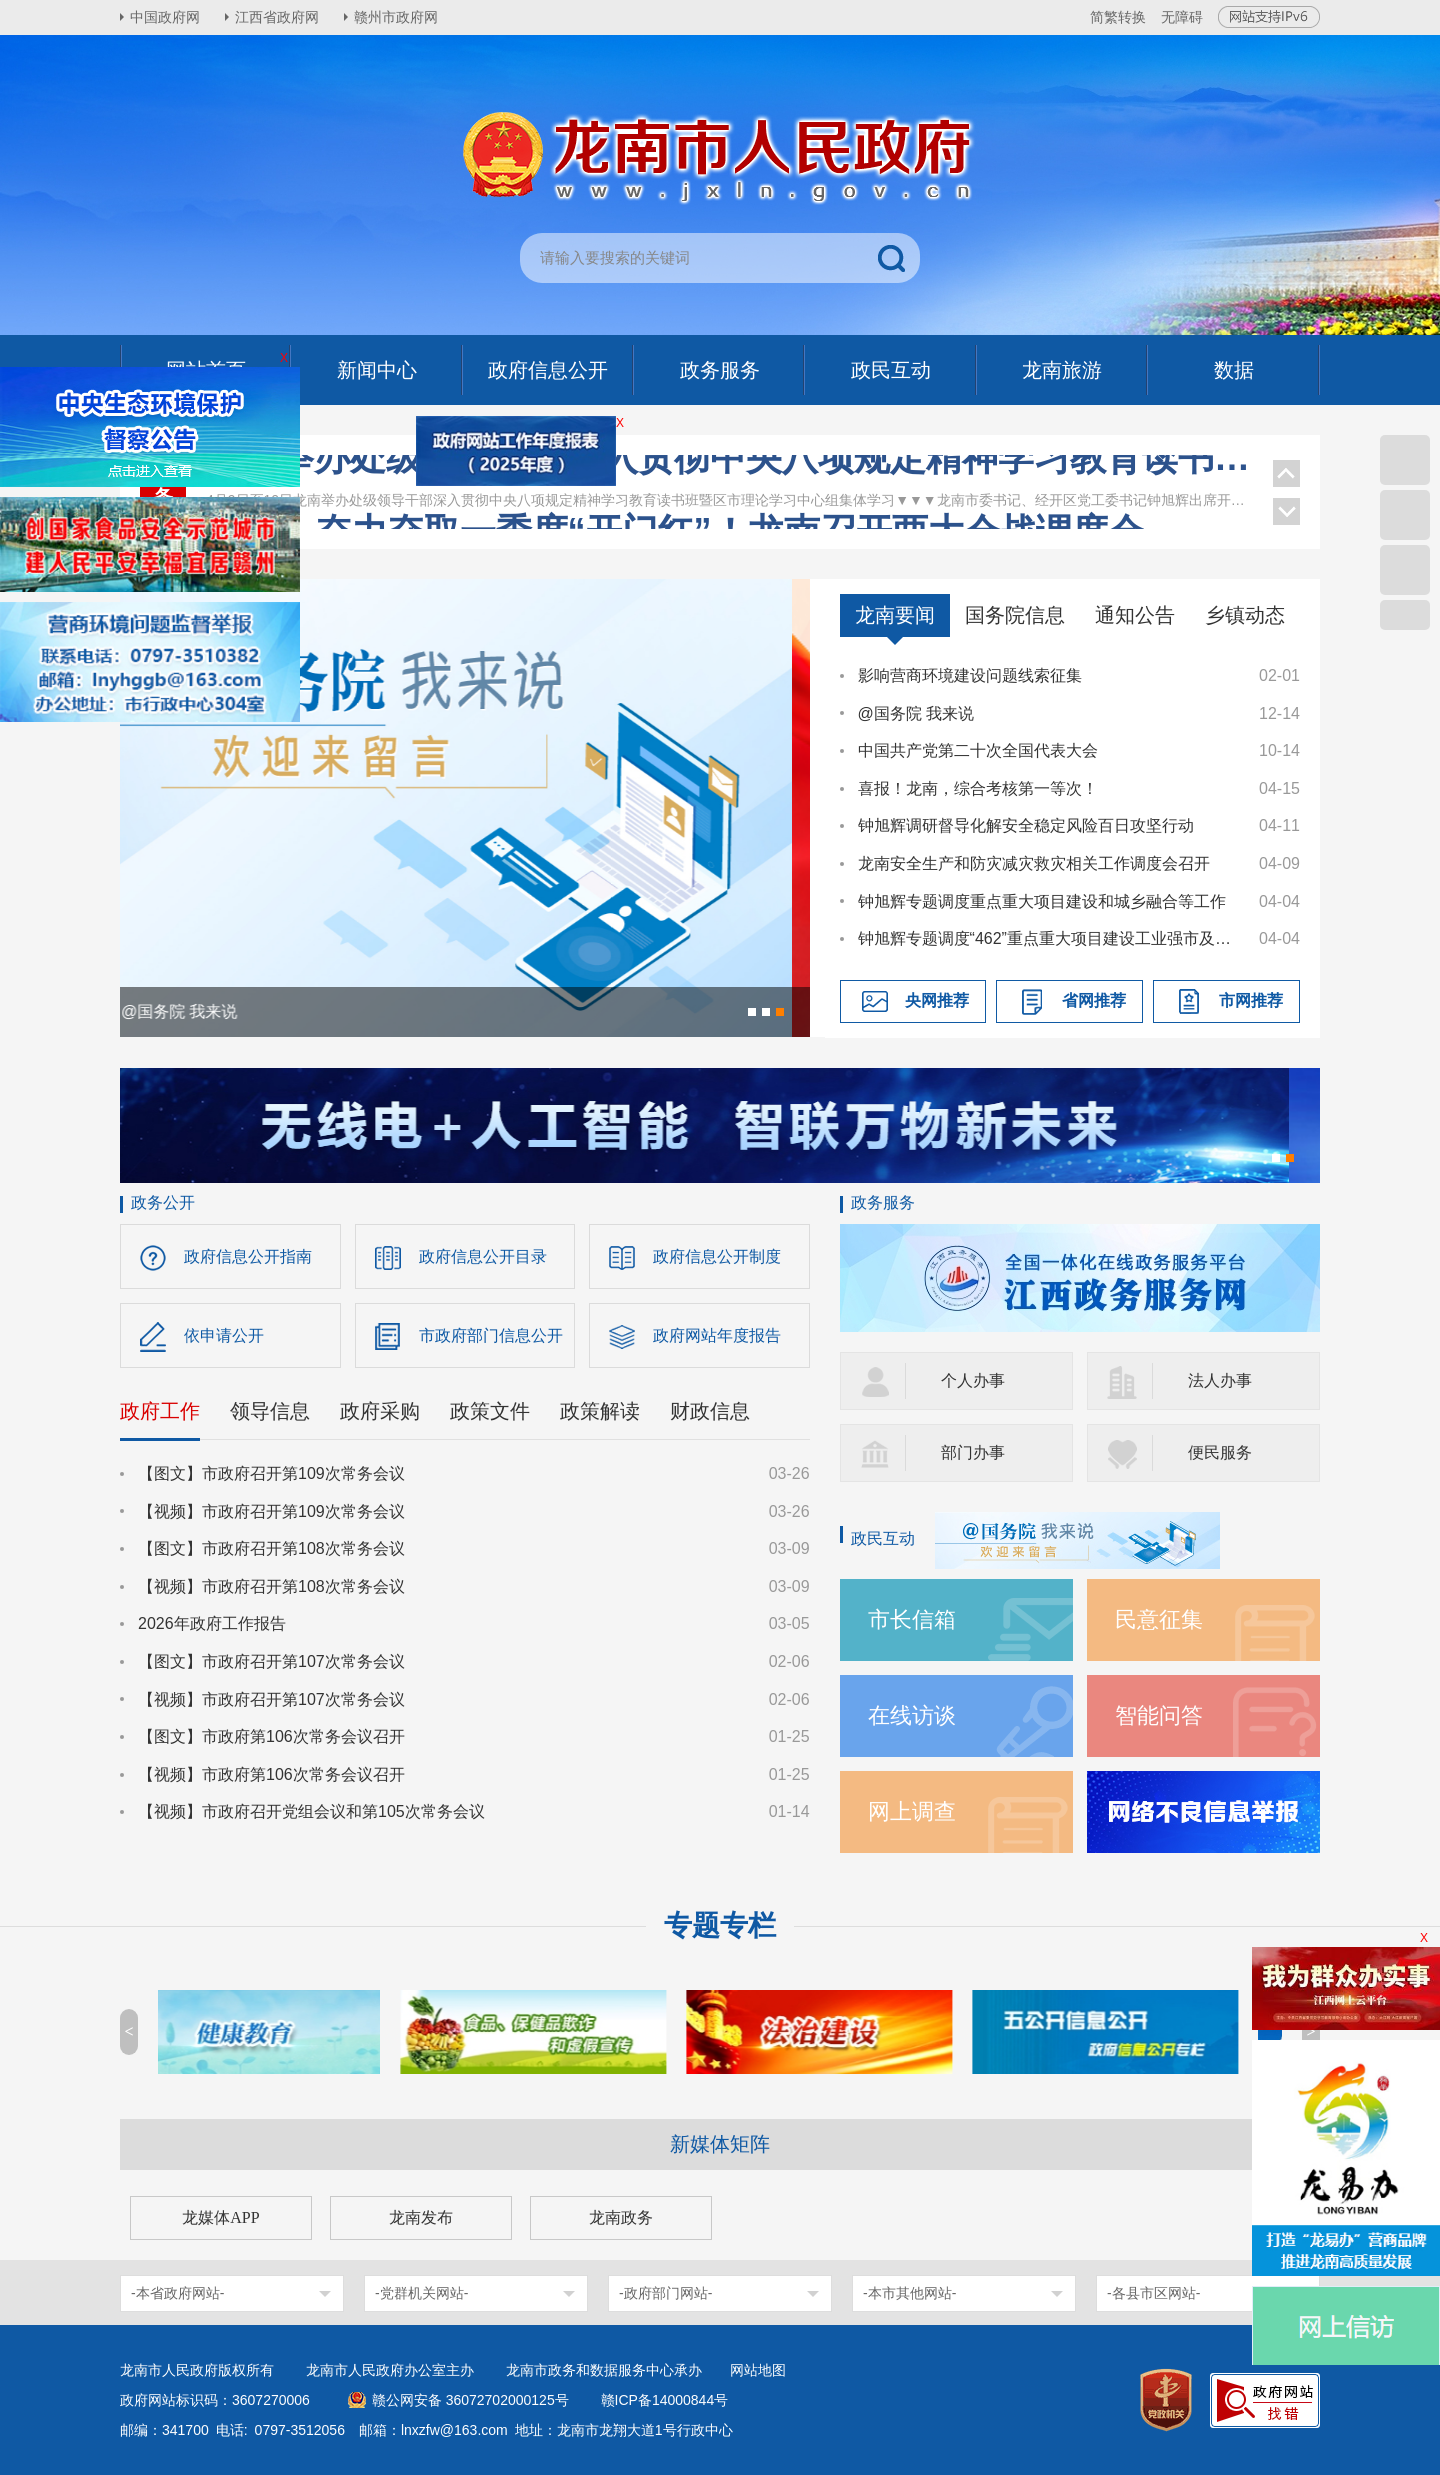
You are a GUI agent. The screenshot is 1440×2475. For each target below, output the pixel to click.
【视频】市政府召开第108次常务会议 (271, 1586)
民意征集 (1159, 1619)
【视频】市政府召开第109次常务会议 (271, 1511)
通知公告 (1135, 615)
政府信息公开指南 (248, 1256)
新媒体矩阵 (720, 2144)
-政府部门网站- (665, 2293)
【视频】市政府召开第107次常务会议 (271, 1699)
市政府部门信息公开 (491, 1335)
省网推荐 (1094, 1000)
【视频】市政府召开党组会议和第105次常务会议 (311, 1811)
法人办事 (1220, 1380)
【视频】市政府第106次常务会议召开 (271, 1774)
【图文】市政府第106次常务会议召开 (271, 1736)
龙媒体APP (220, 2217)
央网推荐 (937, 1000)
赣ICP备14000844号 (665, 2400)
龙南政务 (621, 2217)
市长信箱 (912, 1619)
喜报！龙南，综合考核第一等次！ (978, 788)
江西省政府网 (277, 17)
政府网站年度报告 (717, 1335)
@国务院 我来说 (916, 713)
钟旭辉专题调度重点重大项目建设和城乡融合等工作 (1042, 901)
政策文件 (490, 1411)
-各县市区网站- (1153, 2293)
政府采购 (380, 1411)
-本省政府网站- (177, 2293)
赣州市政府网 (396, 17)
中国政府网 (165, 17)
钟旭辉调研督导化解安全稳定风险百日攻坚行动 (1026, 825)
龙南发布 (421, 2217)
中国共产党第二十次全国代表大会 (978, 750)
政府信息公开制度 (717, 1256)
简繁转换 (1118, 17)
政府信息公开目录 (483, 1256)
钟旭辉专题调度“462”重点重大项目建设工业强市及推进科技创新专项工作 (1049, 938)
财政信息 (710, 1411)
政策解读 (600, 1411)
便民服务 (1220, 1452)
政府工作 (160, 1411)
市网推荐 (1251, 1000)
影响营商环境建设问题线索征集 (970, 675)
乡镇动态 (1245, 615)
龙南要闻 (895, 615)
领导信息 (270, 1411)
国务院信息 (1015, 615)
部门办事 (973, 1452)
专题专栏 (720, 1925)
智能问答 (1159, 1715)
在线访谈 (912, 1715)
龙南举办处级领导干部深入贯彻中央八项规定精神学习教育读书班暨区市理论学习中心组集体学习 (729, 478)
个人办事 (973, 1380)
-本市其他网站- (909, 2293)
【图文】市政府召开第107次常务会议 (271, 1661)
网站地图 (758, 2370)
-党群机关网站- (421, 2293)
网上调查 (912, 1811)
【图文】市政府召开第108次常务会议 (271, 1548)
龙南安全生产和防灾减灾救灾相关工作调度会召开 (1034, 863)
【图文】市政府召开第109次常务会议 (271, 1473)
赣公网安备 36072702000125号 (470, 2400)
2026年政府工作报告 (212, 1623)
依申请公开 (224, 1335)
